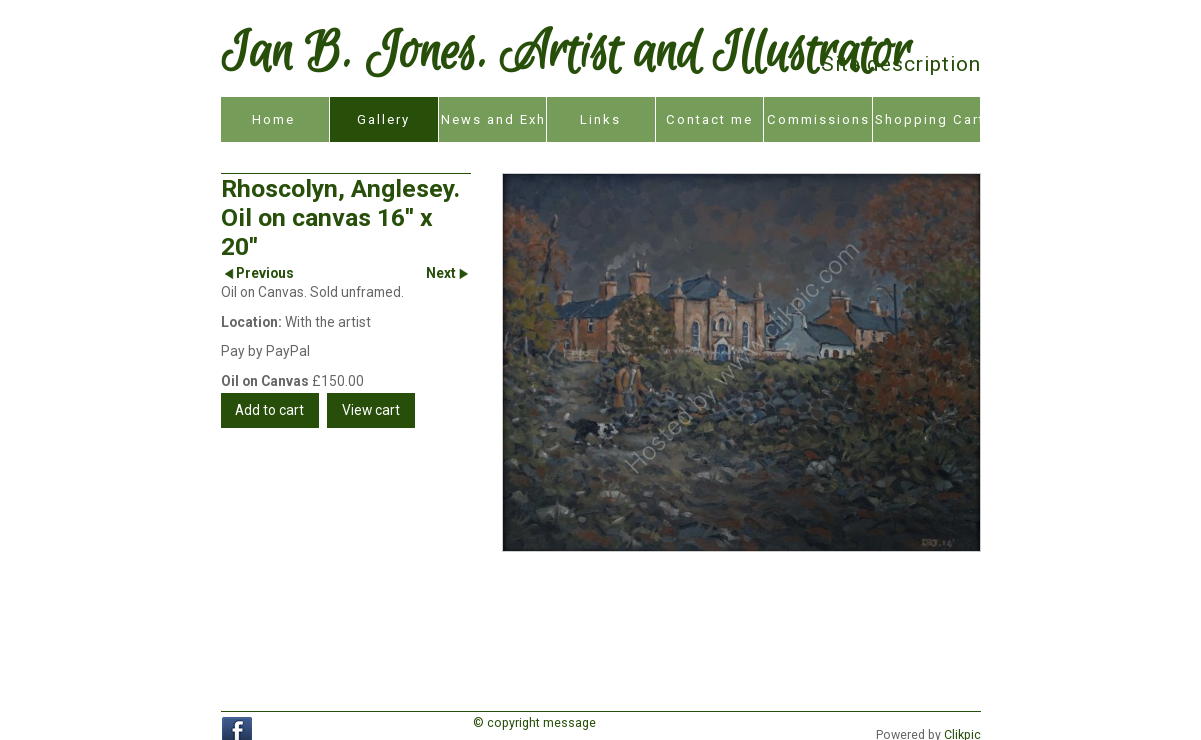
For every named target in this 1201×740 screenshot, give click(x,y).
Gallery (383, 119)
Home (273, 119)
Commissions (818, 119)
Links (600, 119)
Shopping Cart (927, 119)
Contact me (709, 119)
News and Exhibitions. (494, 119)
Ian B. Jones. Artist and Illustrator (566, 54)
